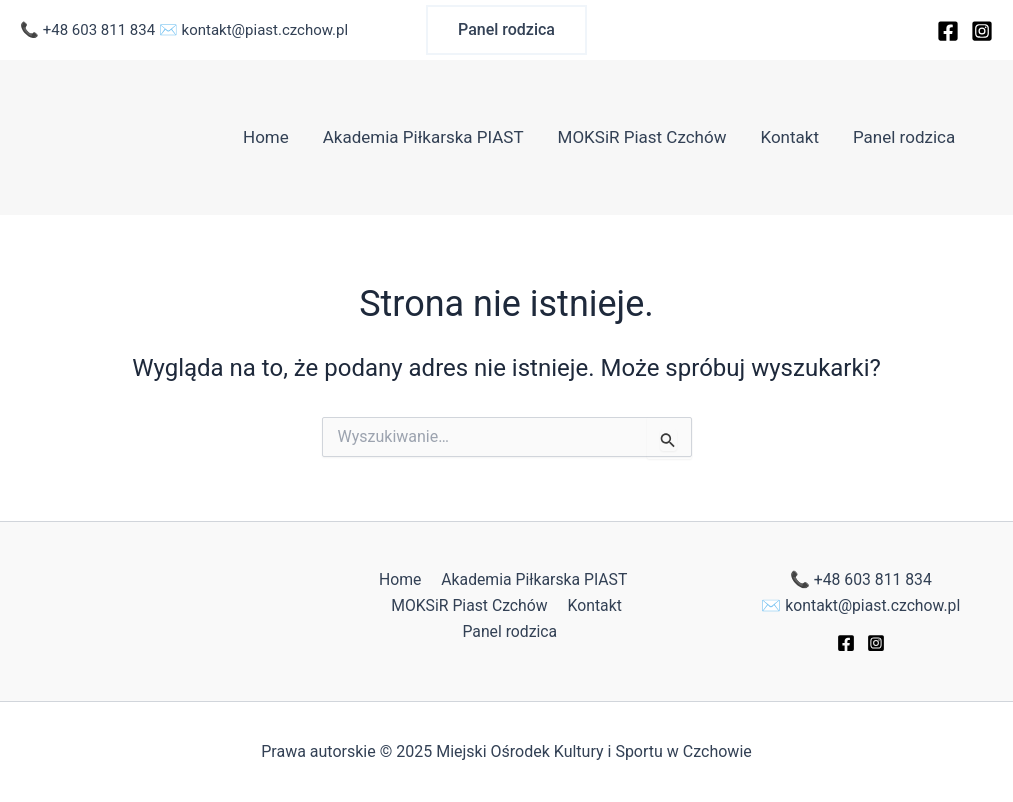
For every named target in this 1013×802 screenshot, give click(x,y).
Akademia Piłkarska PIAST (423, 137)
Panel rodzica (904, 137)
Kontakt (789, 137)
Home (266, 137)
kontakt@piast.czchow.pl (265, 30)
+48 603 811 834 (99, 30)
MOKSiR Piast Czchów (642, 137)
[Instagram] (982, 31)
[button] (506, 30)
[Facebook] (948, 31)
